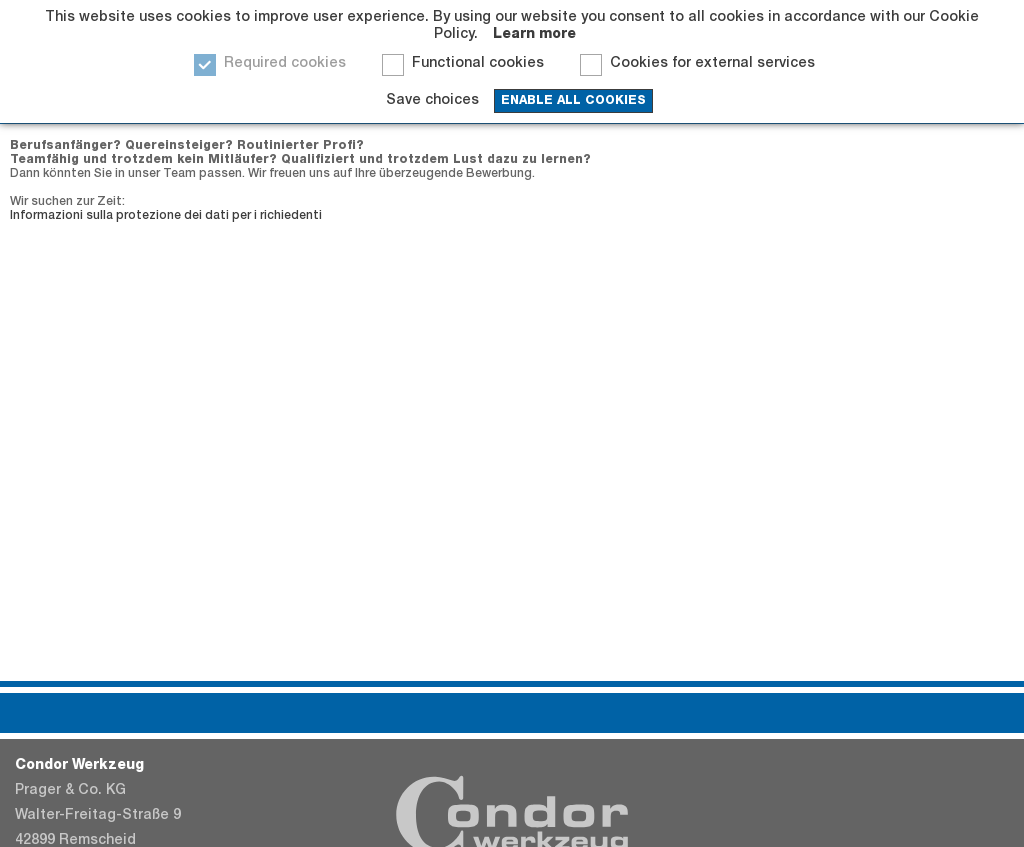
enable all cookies (573, 101)
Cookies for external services (712, 64)
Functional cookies (478, 64)
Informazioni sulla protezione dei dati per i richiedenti (166, 216)
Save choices (432, 101)
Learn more (534, 35)
